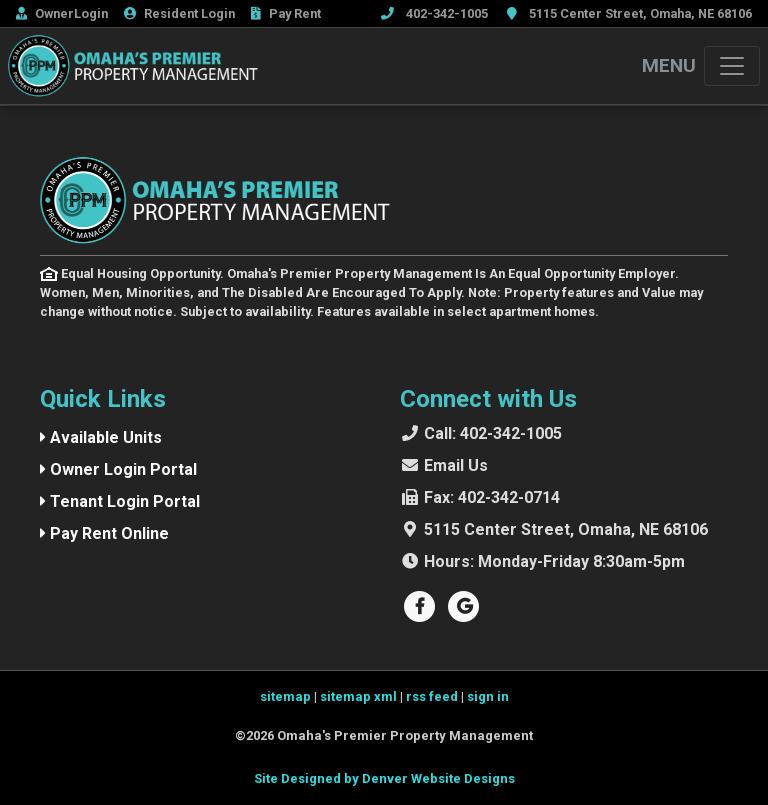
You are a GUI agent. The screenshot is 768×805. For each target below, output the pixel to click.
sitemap (285, 696)
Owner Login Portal (118, 469)
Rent (286, 13)
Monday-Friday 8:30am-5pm (554, 561)
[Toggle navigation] (732, 66)
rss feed (432, 696)
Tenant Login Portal (120, 501)
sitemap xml (358, 696)
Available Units (101, 437)
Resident (179, 13)
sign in (488, 696)
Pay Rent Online (104, 533)
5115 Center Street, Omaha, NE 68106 (566, 529)
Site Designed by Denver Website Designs (384, 778)
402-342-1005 (493, 433)
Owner (62, 13)
